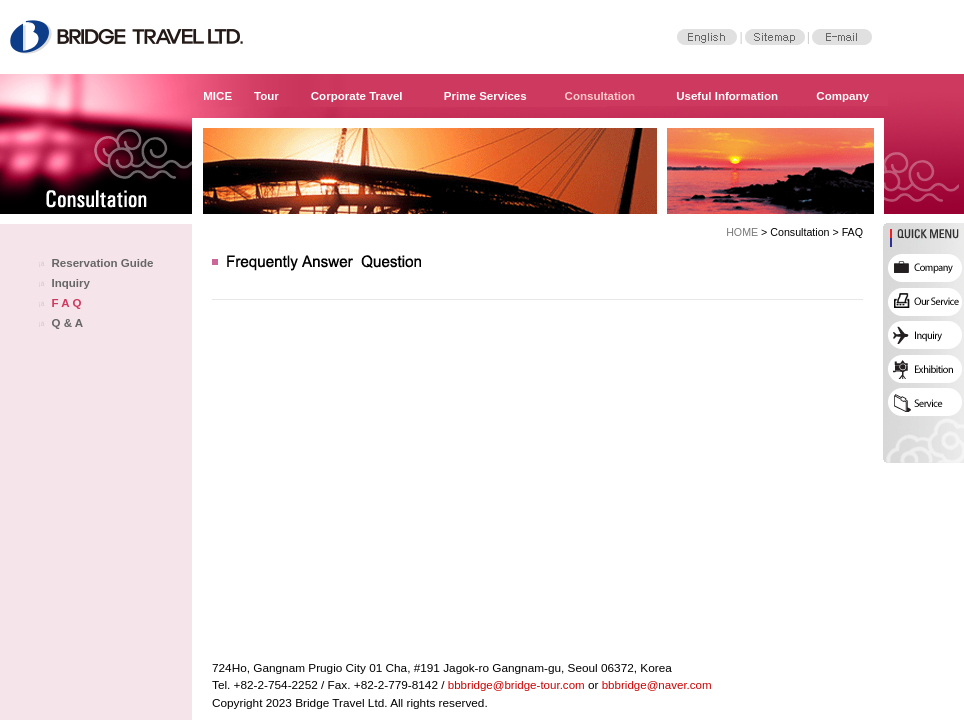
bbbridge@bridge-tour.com (516, 685)
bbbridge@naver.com (657, 685)
